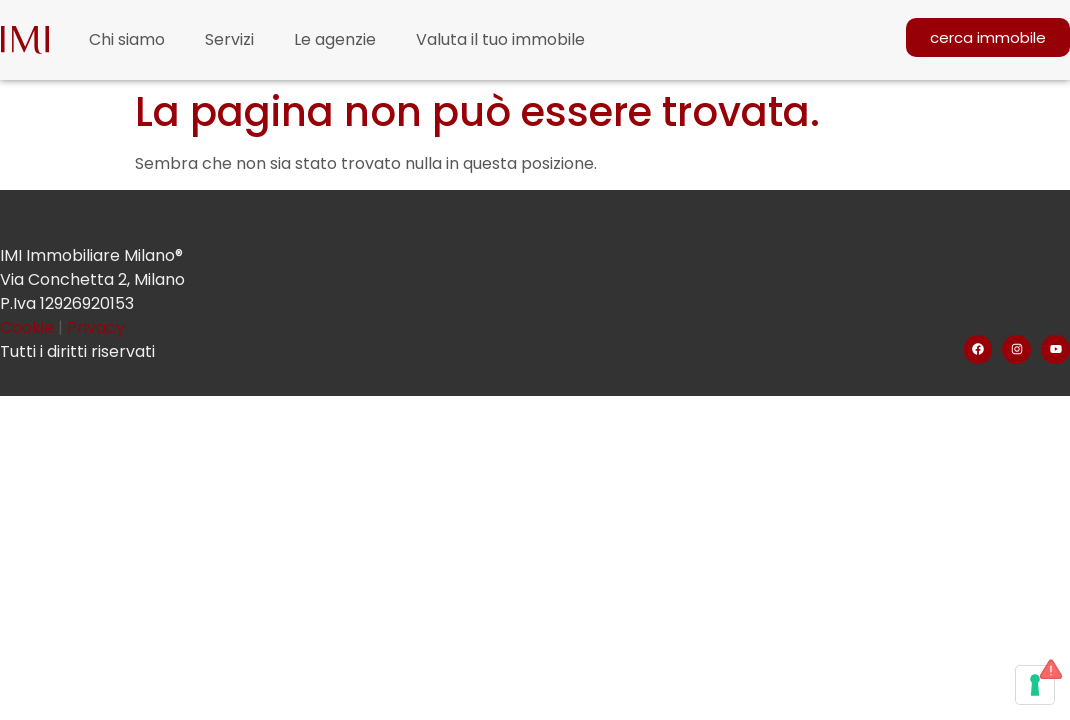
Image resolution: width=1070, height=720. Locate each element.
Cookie (29, 327)
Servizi (229, 39)
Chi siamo (127, 39)
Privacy (96, 327)
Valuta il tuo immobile (500, 39)
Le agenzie (335, 39)
